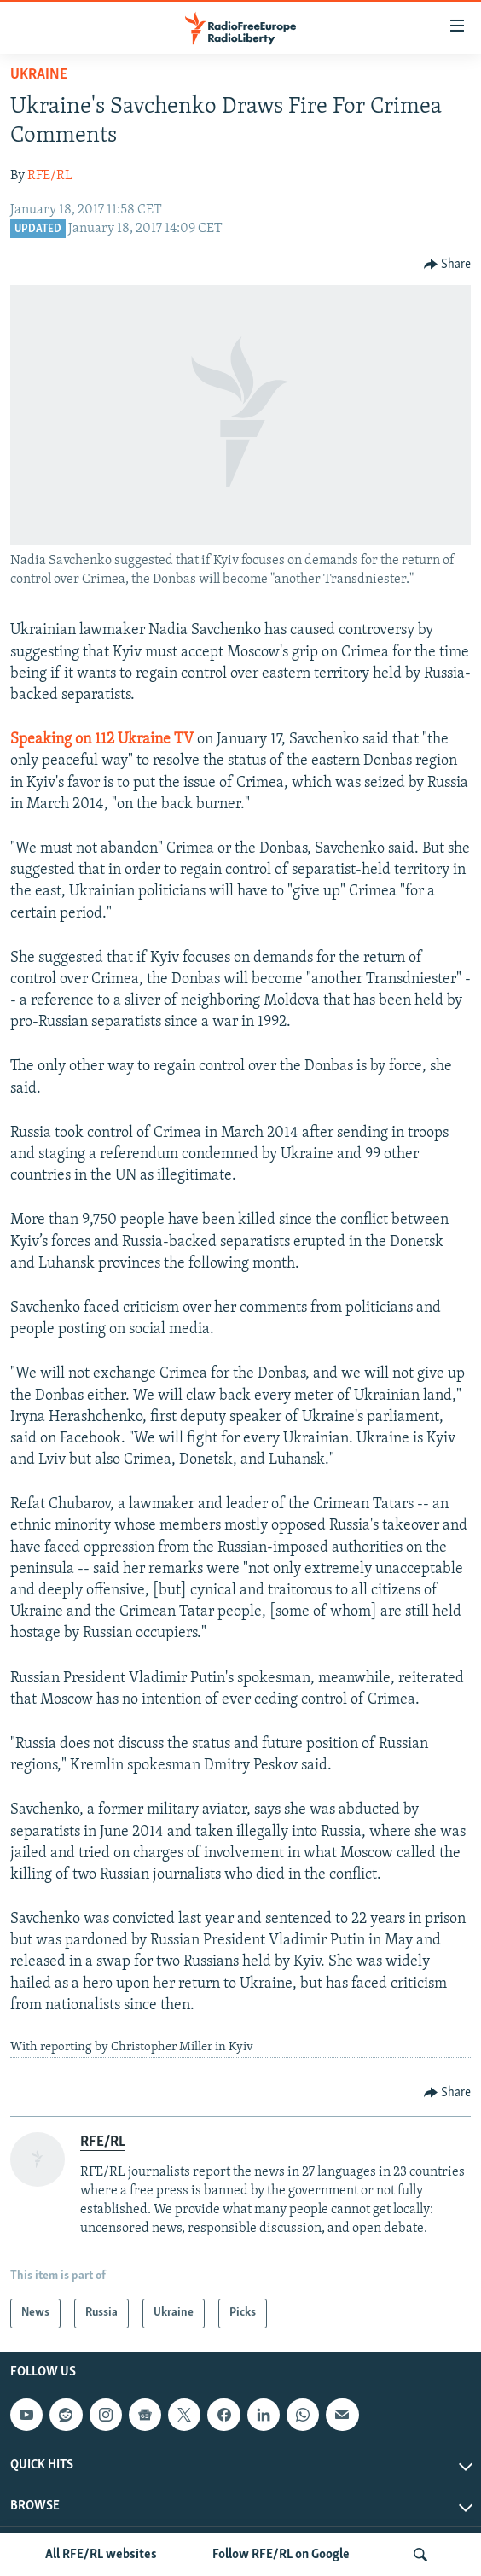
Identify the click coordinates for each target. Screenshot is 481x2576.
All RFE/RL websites (101, 2554)
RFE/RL (49, 176)
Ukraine (38, 75)
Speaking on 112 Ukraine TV (102, 739)
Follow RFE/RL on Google (281, 2554)
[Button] (448, 264)
